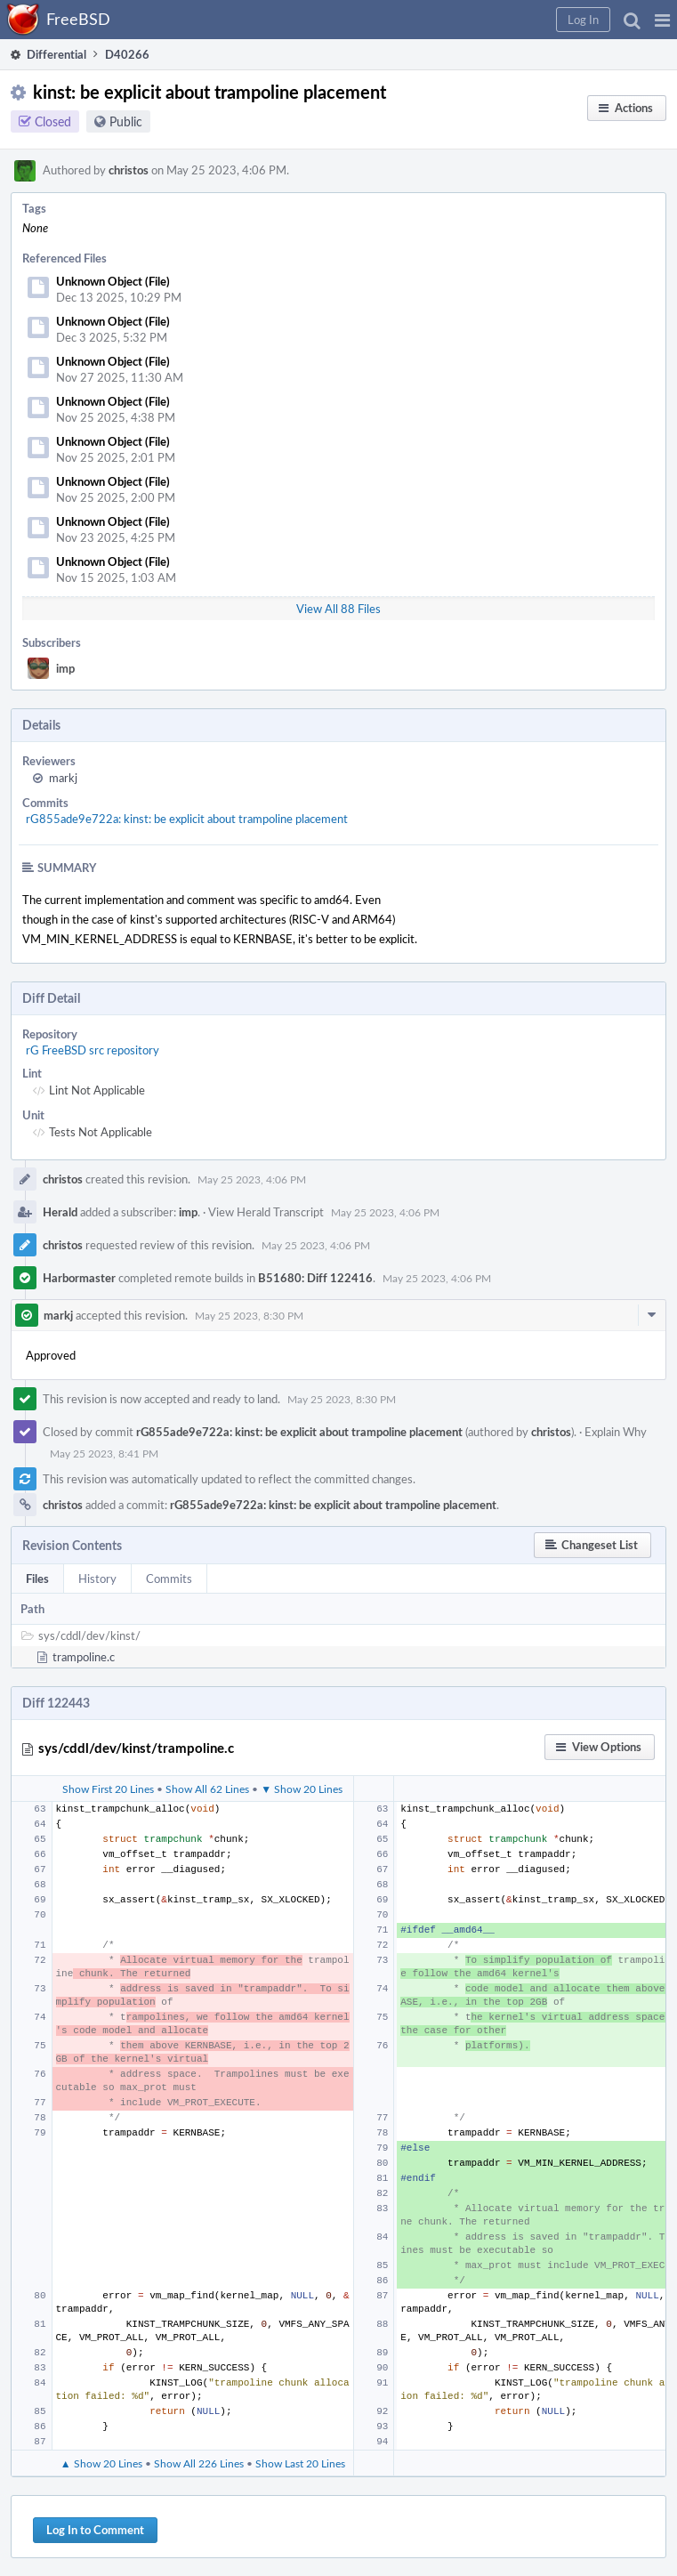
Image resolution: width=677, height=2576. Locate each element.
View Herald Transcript (266, 1212)
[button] (662, 19)
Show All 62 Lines (207, 1788)
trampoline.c (83, 1657)
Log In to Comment (95, 2530)
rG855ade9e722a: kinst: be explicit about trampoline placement (187, 819)
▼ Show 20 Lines (302, 1788)
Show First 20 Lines (108, 1788)
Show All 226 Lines (199, 2463)
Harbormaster (79, 1278)
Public (125, 121)
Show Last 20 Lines (300, 2463)
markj (63, 778)
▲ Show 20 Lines (101, 2463)
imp (65, 668)
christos (129, 170)
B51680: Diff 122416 (315, 1278)
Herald (60, 1212)
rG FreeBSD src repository (92, 1050)
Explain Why (615, 1432)
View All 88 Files (338, 609)
